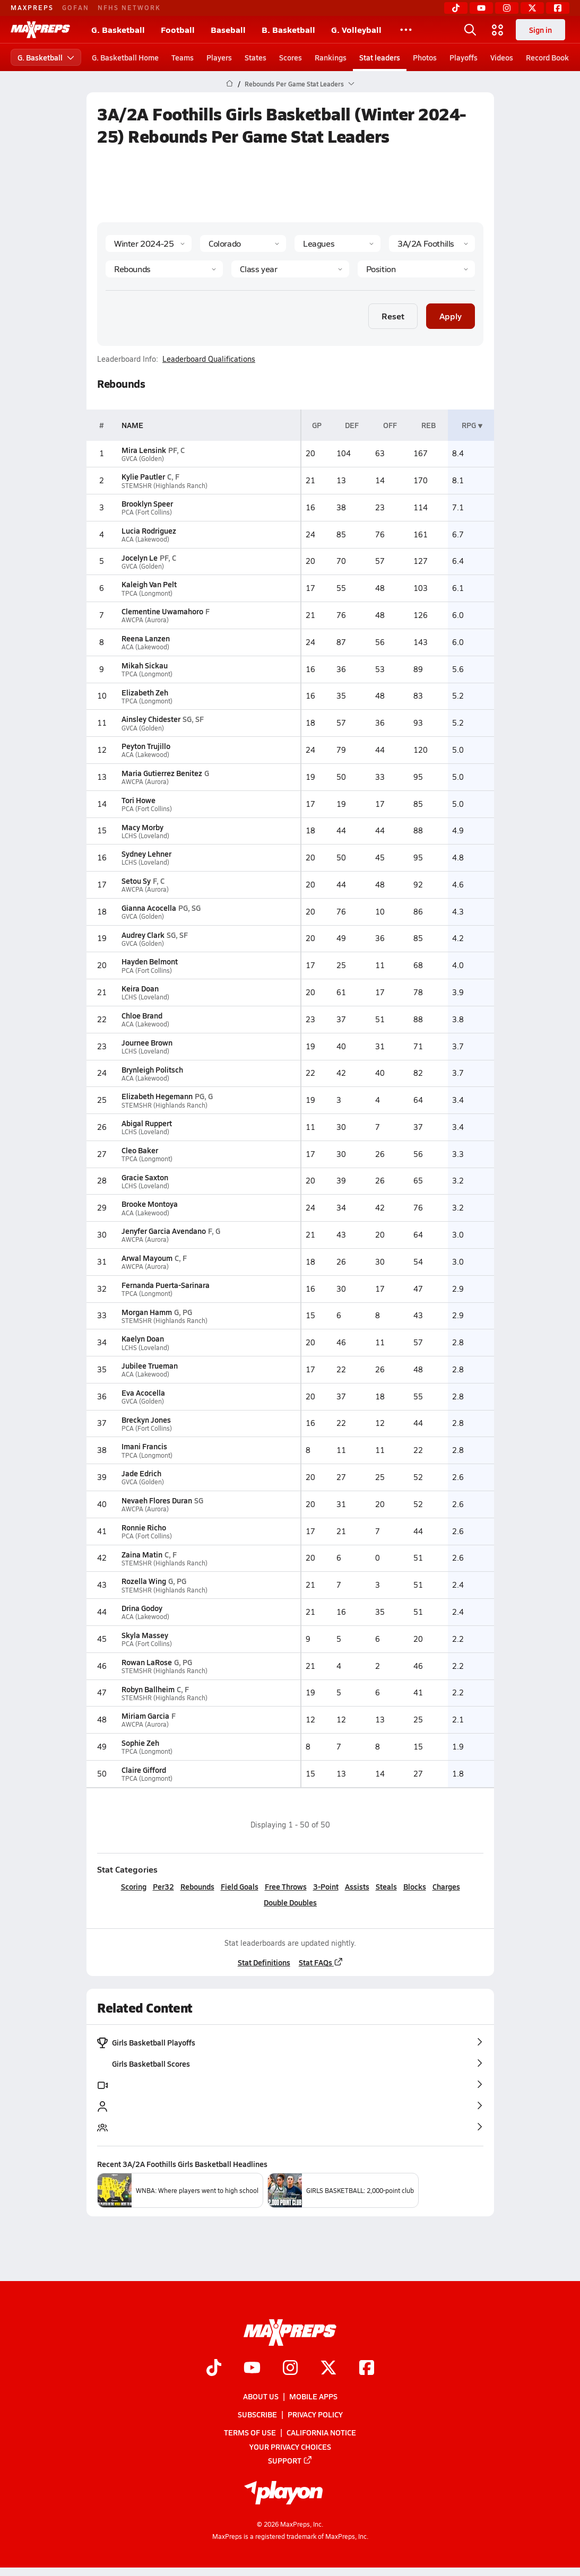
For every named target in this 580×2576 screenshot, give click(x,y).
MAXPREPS (32, 7)
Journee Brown (146, 1042)
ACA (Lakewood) (145, 539)
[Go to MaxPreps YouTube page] (252, 2368)
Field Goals (239, 1886)
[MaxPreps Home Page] (229, 83)
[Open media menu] (498, 29)
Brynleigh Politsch (152, 1069)
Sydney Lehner (146, 853)
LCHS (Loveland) (145, 836)
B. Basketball (288, 29)
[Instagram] (506, 8)
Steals (385, 1886)
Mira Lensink (143, 450)
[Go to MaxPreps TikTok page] (213, 2368)
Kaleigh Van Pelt (148, 584)
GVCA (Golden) (142, 459)
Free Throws (285, 1886)
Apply (450, 316)
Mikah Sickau (144, 665)
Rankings (331, 57)
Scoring (133, 1886)
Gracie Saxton (144, 1177)
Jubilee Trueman (149, 1365)
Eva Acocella (143, 1392)
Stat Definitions (263, 1962)
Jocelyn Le (139, 557)
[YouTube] (481, 8)
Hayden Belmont (149, 961)
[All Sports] (406, 29)
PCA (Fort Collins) (146, 512)
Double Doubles (290, 1902)
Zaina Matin (141, 1554)
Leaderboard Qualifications (208, 359)
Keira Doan (139, 988)
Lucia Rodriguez (148, 530)
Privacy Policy (315, 2414)
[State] (243, 243)
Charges (446, 1886)
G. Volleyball (356, 29)
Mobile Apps (313, 2396)
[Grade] (290, 268)
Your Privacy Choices (290, 2446)
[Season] (149, 243)
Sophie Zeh (140, 1742)
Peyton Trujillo (145, 746)
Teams (182, 57)
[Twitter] (532, 8)
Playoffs (463, 57)
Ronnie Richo (143, 1527)
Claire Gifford (143, 1769)
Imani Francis (144, 1446)
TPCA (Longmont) (146, 593)
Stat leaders (379, 57)
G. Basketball (118, 29)
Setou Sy (135, 880)
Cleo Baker (139, 1150)
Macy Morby (142, 827)
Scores (290, 57)
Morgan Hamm (146, 1312)
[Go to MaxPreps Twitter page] (328, 2368)
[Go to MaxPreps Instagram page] (290, 2368)
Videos (501, 57)
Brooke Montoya (149, 1203)
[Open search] (470, 29)
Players (219, 57)
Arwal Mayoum (146, 1257)
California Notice (321, 2432)
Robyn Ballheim (147, 1689)
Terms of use (250, 2432)
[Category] (164, 268)
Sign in (540, 29)
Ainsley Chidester (150, 718)
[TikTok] (456, 8)
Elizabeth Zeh (144, 692)
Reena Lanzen (145, 638)
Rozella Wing (143, 1581)
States (255, 57)
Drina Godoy (141, 1608)
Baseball (228, 29)
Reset (393, 316)
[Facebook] (557, 8)
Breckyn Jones (145, 1419)
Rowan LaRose (146, 1662)
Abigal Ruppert (146, 1123)
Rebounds (197, 1886)
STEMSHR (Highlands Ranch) (164, 486)
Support (290, 2460)
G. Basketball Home (125, 57)
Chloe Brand (141, 1015)
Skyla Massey (144, 1635)
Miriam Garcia (145, 1715)
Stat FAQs (320, 1962)
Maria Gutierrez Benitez (161, 773)
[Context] (432, 243)
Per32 (163, 1886)
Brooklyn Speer (146, 503)
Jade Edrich (141, 1473)
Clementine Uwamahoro (162, 611)
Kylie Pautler (143, 476)
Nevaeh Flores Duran (156, 1500)
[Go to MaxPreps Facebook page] (366, 2368)
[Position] (415, 268)
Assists (356, 1886)
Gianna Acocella (148, 907)
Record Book (547, 57)
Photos (425, 57)
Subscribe (257, 2414)
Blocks (414, 1886)
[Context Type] (337, 243)
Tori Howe (138, 800)
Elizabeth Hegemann (156, 1096)
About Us (261, 2396)
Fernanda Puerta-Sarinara (165, 1285)
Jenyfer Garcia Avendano (163, 1230)
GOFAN (75, 7)
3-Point (325, 1886)
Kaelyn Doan (142, 1338)
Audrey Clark (142, 934)
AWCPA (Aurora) (144, 620)
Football (178, 29)
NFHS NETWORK (129, 7)
